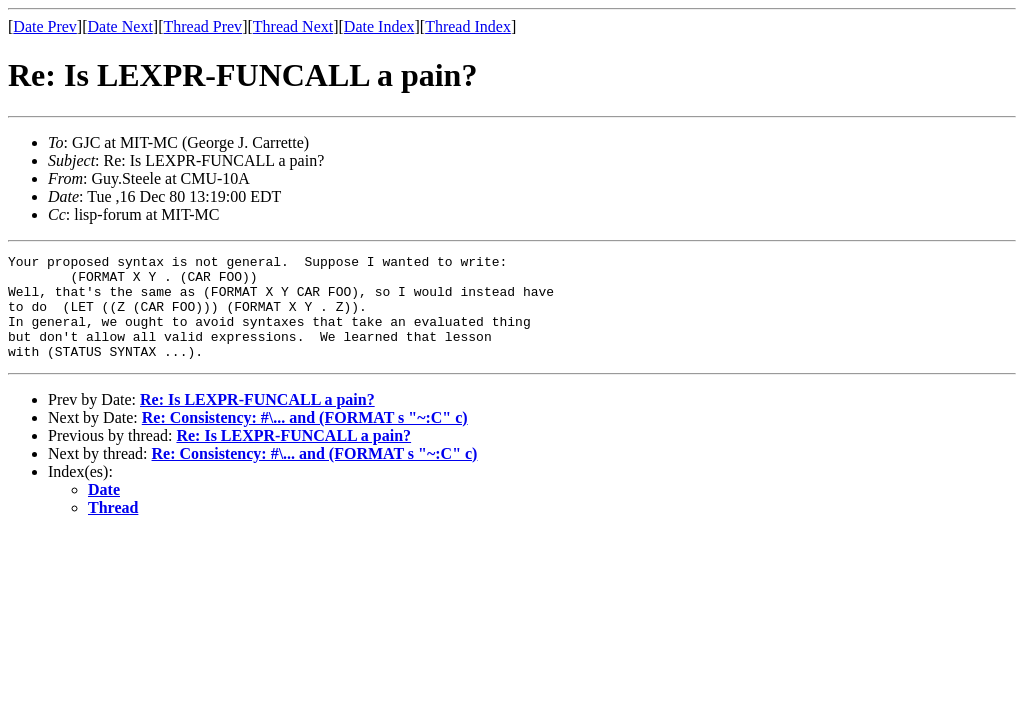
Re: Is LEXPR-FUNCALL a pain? (257, 420)
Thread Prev (202, 26)
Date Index (379, 26)
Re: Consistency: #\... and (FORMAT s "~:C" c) (305, 438)
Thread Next (293, 26)
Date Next (120, 26)
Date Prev (45, 26)
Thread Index (468, 26)
